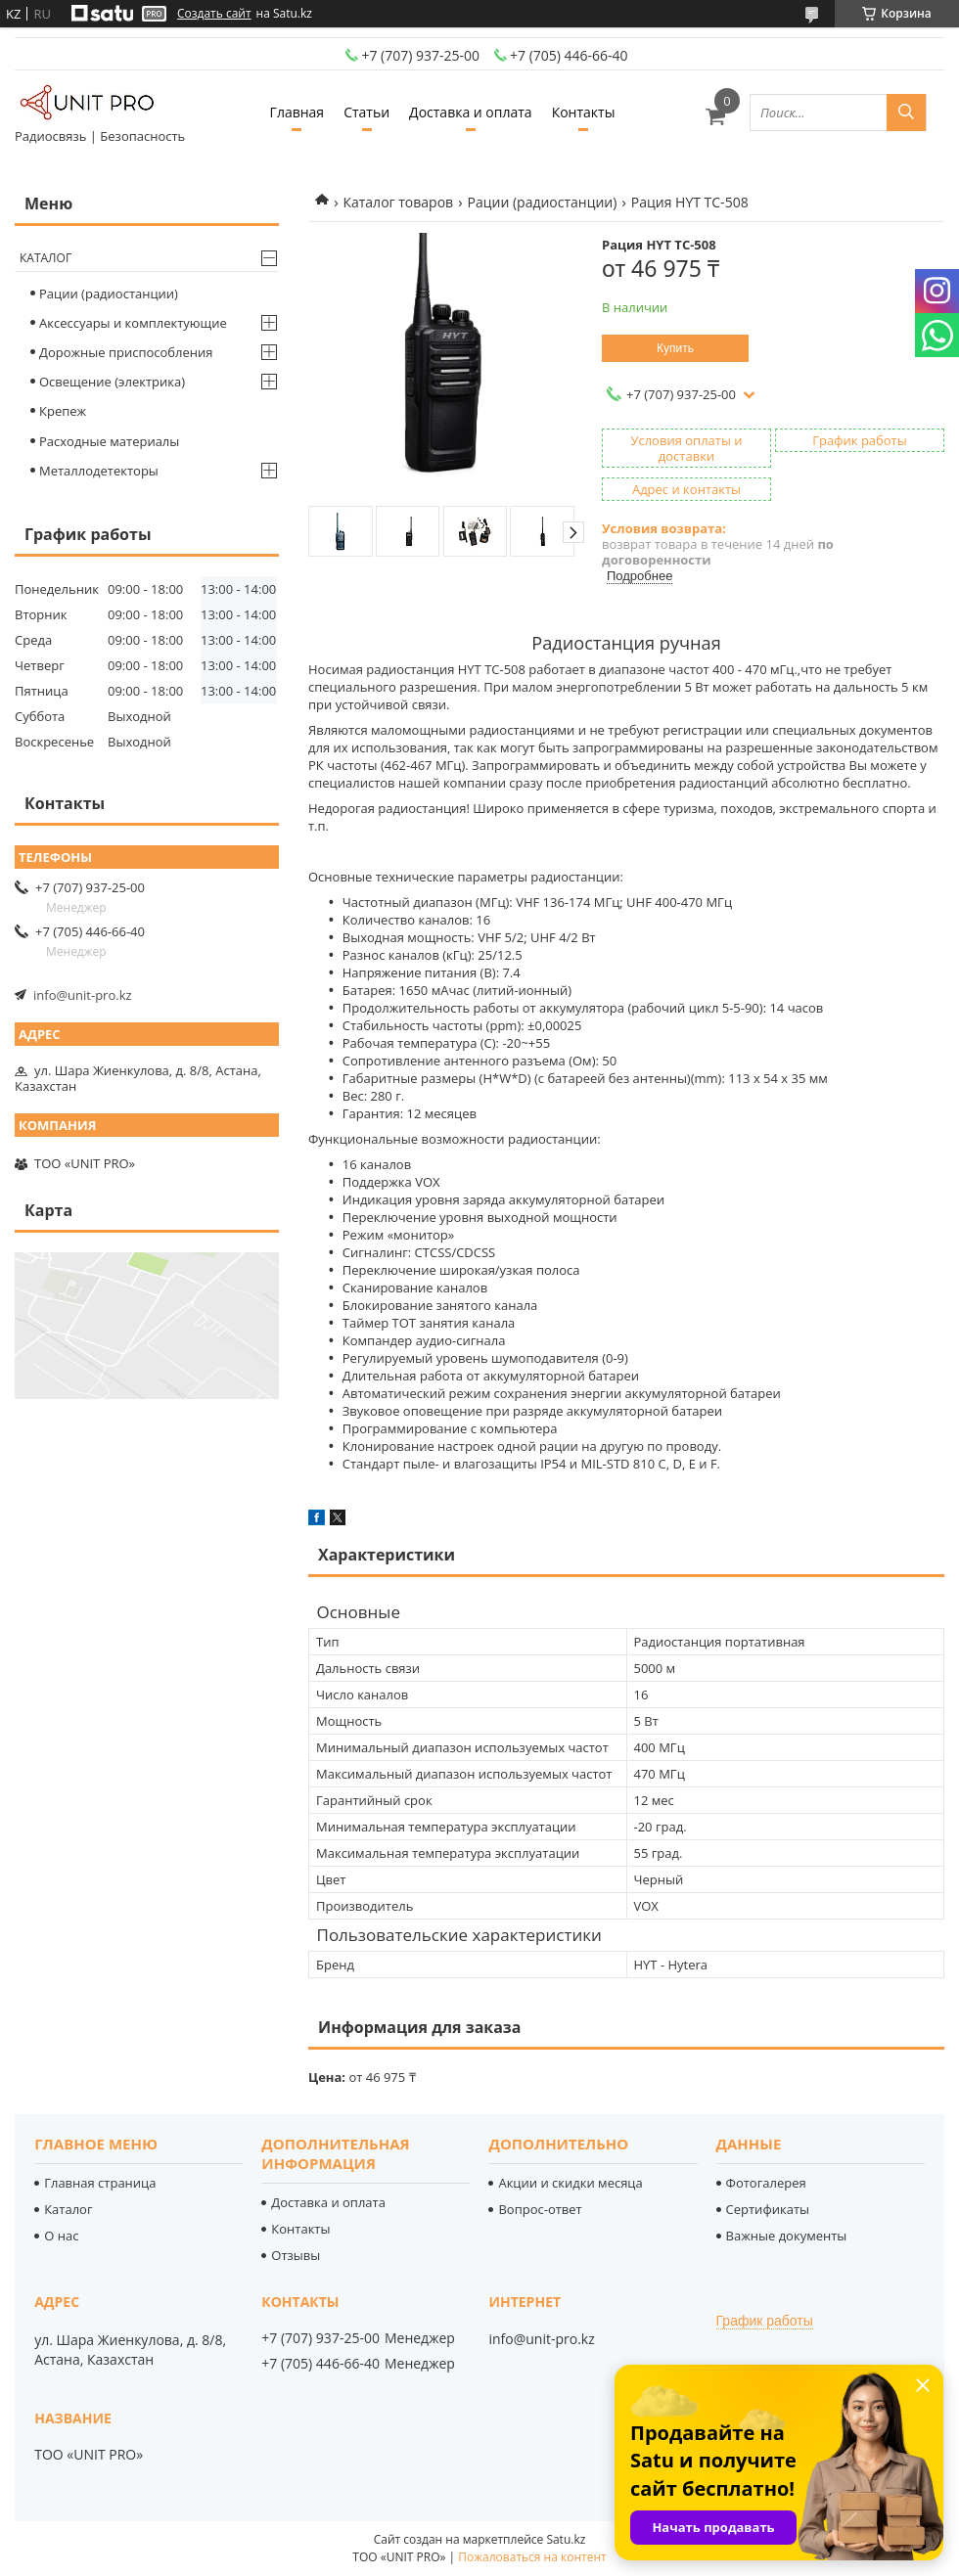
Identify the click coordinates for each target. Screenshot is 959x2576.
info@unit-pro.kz (82, 995)
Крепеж (62, 411)
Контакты (584, 112)
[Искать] (906, 112)
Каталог (45, 257)
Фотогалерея (766, 2183)
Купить (675, 348)
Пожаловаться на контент (532, 2557)
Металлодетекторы (99, 470)
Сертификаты (767, 2209)
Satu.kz (565, 2539)
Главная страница (100, 2183)
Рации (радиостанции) (542, 202)
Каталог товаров (397, 202)
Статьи (366, 112)
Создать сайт (214, 14)
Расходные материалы (109, 441)
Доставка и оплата (470, 112)
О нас (61, 2235)
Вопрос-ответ (539, 2209)
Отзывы (295, 2255)
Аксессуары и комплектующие (133, 323)
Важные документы (786, 2235)
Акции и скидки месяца (570, 2183)
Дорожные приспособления (126, 352)
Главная (297, 112)
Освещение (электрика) (112, 381)
